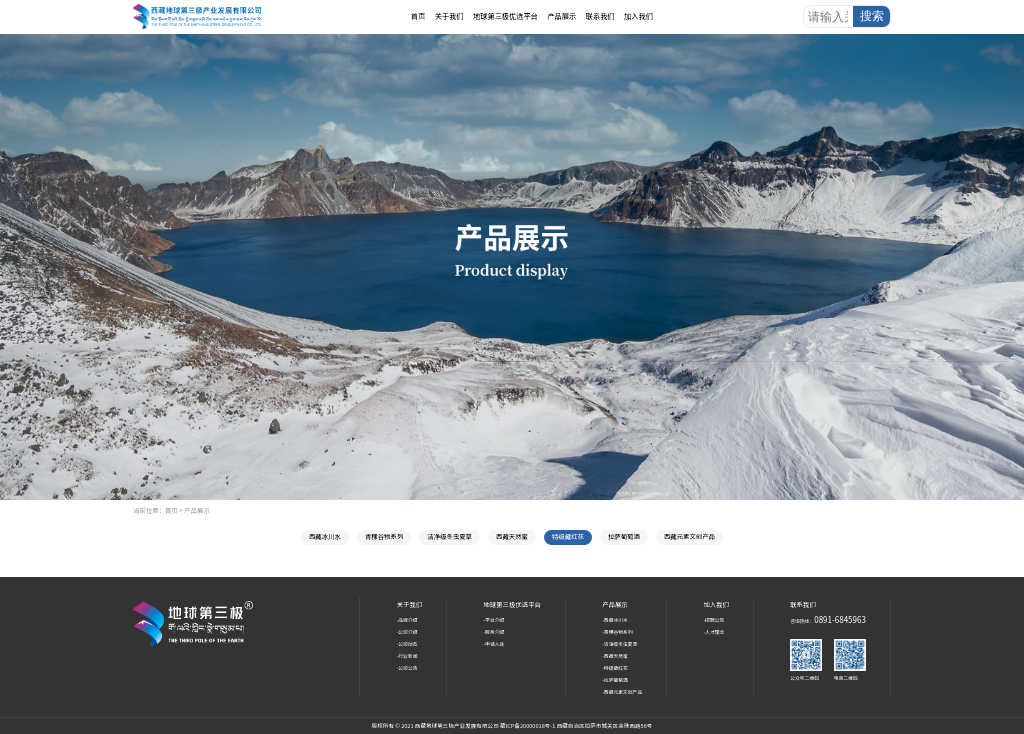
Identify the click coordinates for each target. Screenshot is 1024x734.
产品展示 (561, 16)
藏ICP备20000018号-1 (528, 726)
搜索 (872, 16)
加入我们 (638, 16)
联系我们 (600, 16)
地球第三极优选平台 (505, 16)
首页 (418, 16)
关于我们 (449, 16)
